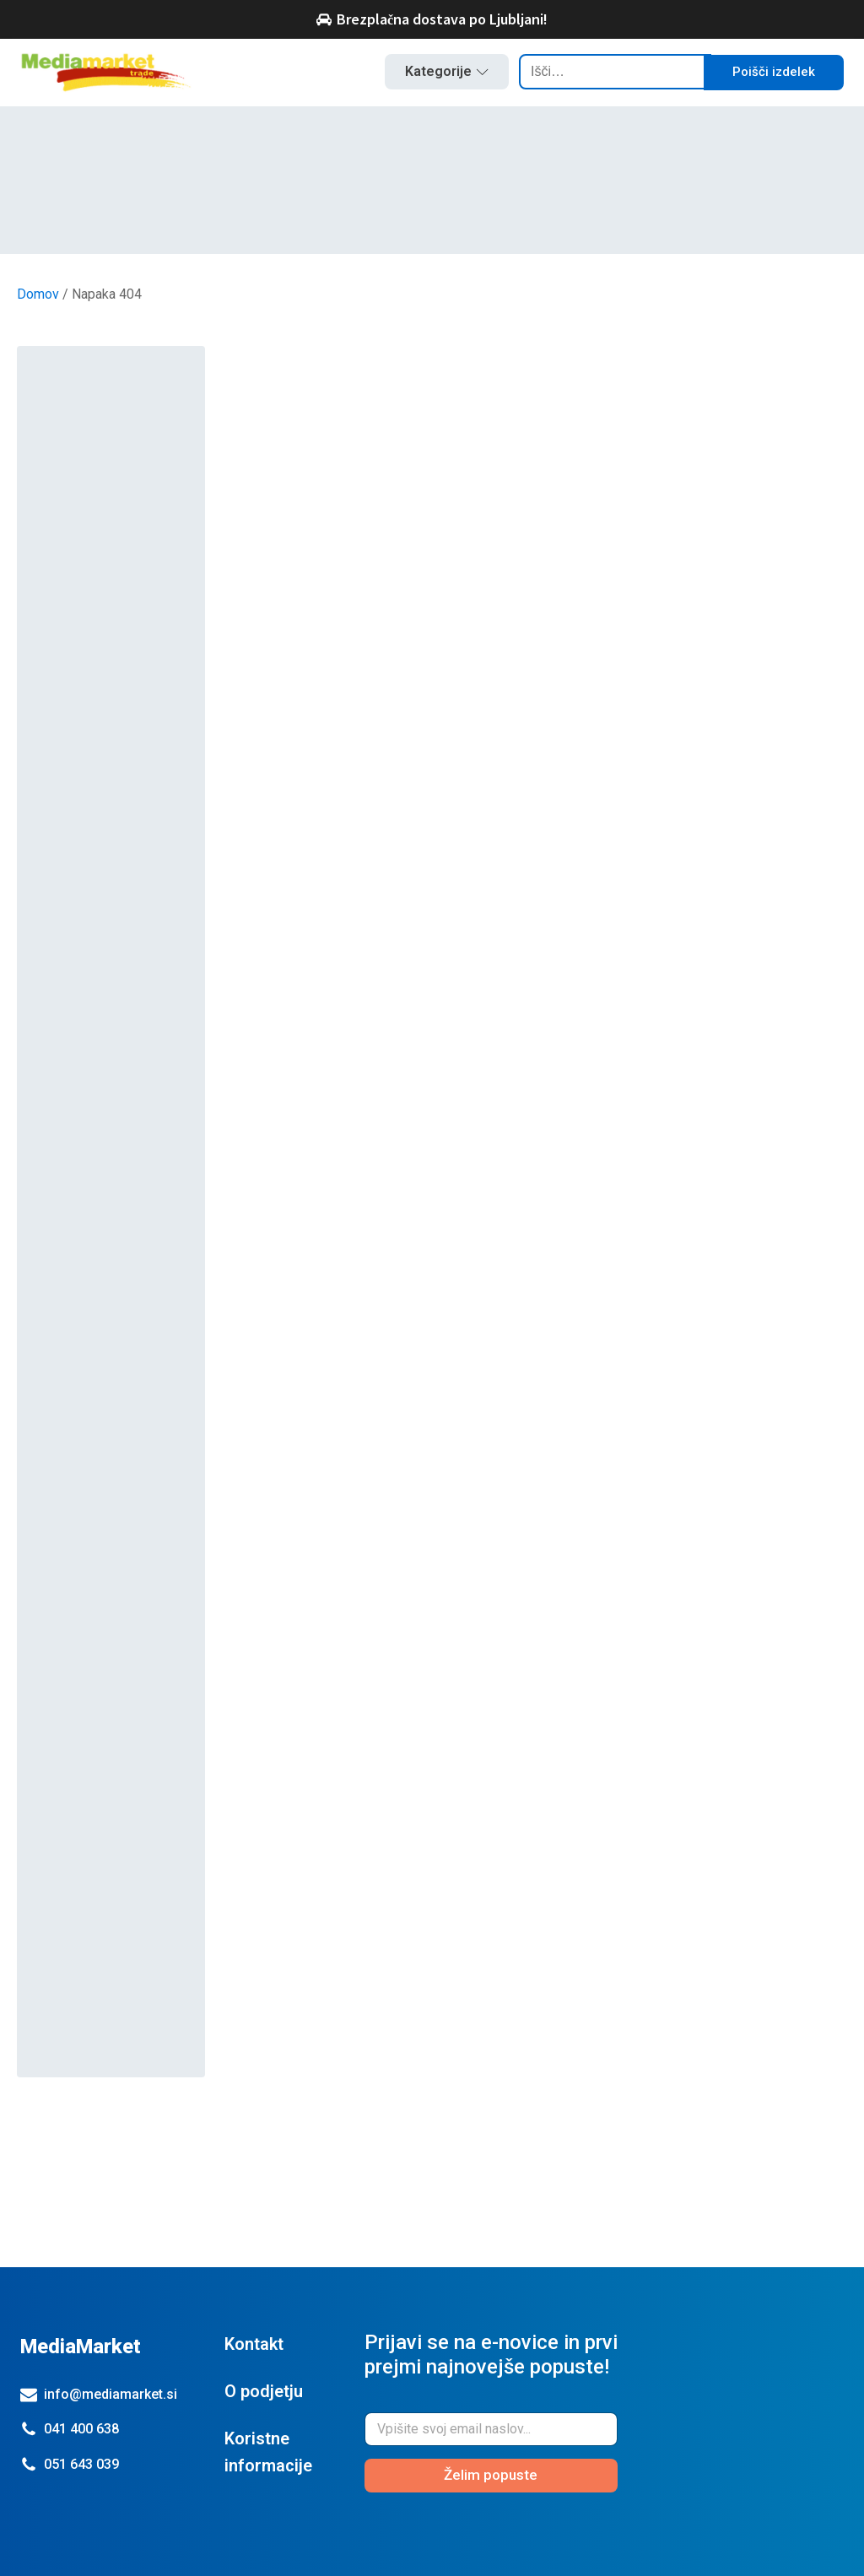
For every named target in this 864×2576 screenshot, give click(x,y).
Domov (38, 294)
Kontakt (254, 2344)
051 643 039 (81, 2464)
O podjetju (263, 2391)
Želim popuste (490, 2474)
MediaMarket (80, 2346)
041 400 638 (81, 2429)
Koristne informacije (268, 2452)
